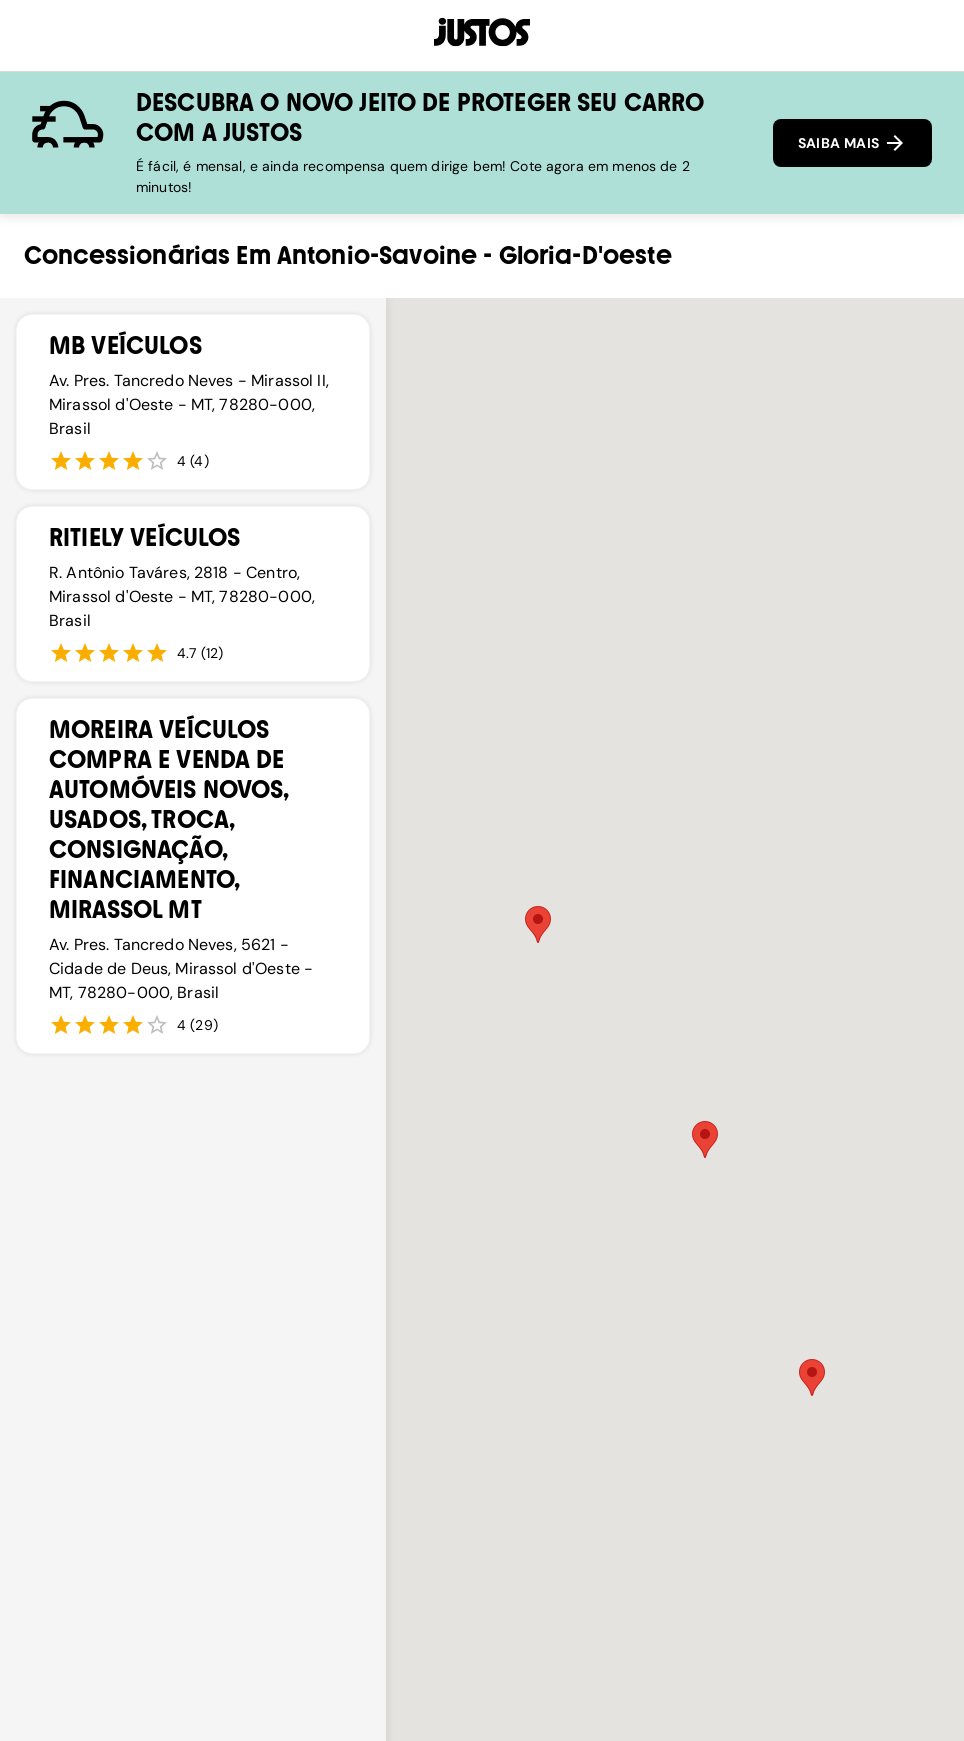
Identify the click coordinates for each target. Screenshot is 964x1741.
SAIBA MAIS (852, 143)
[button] (705, 1139)
